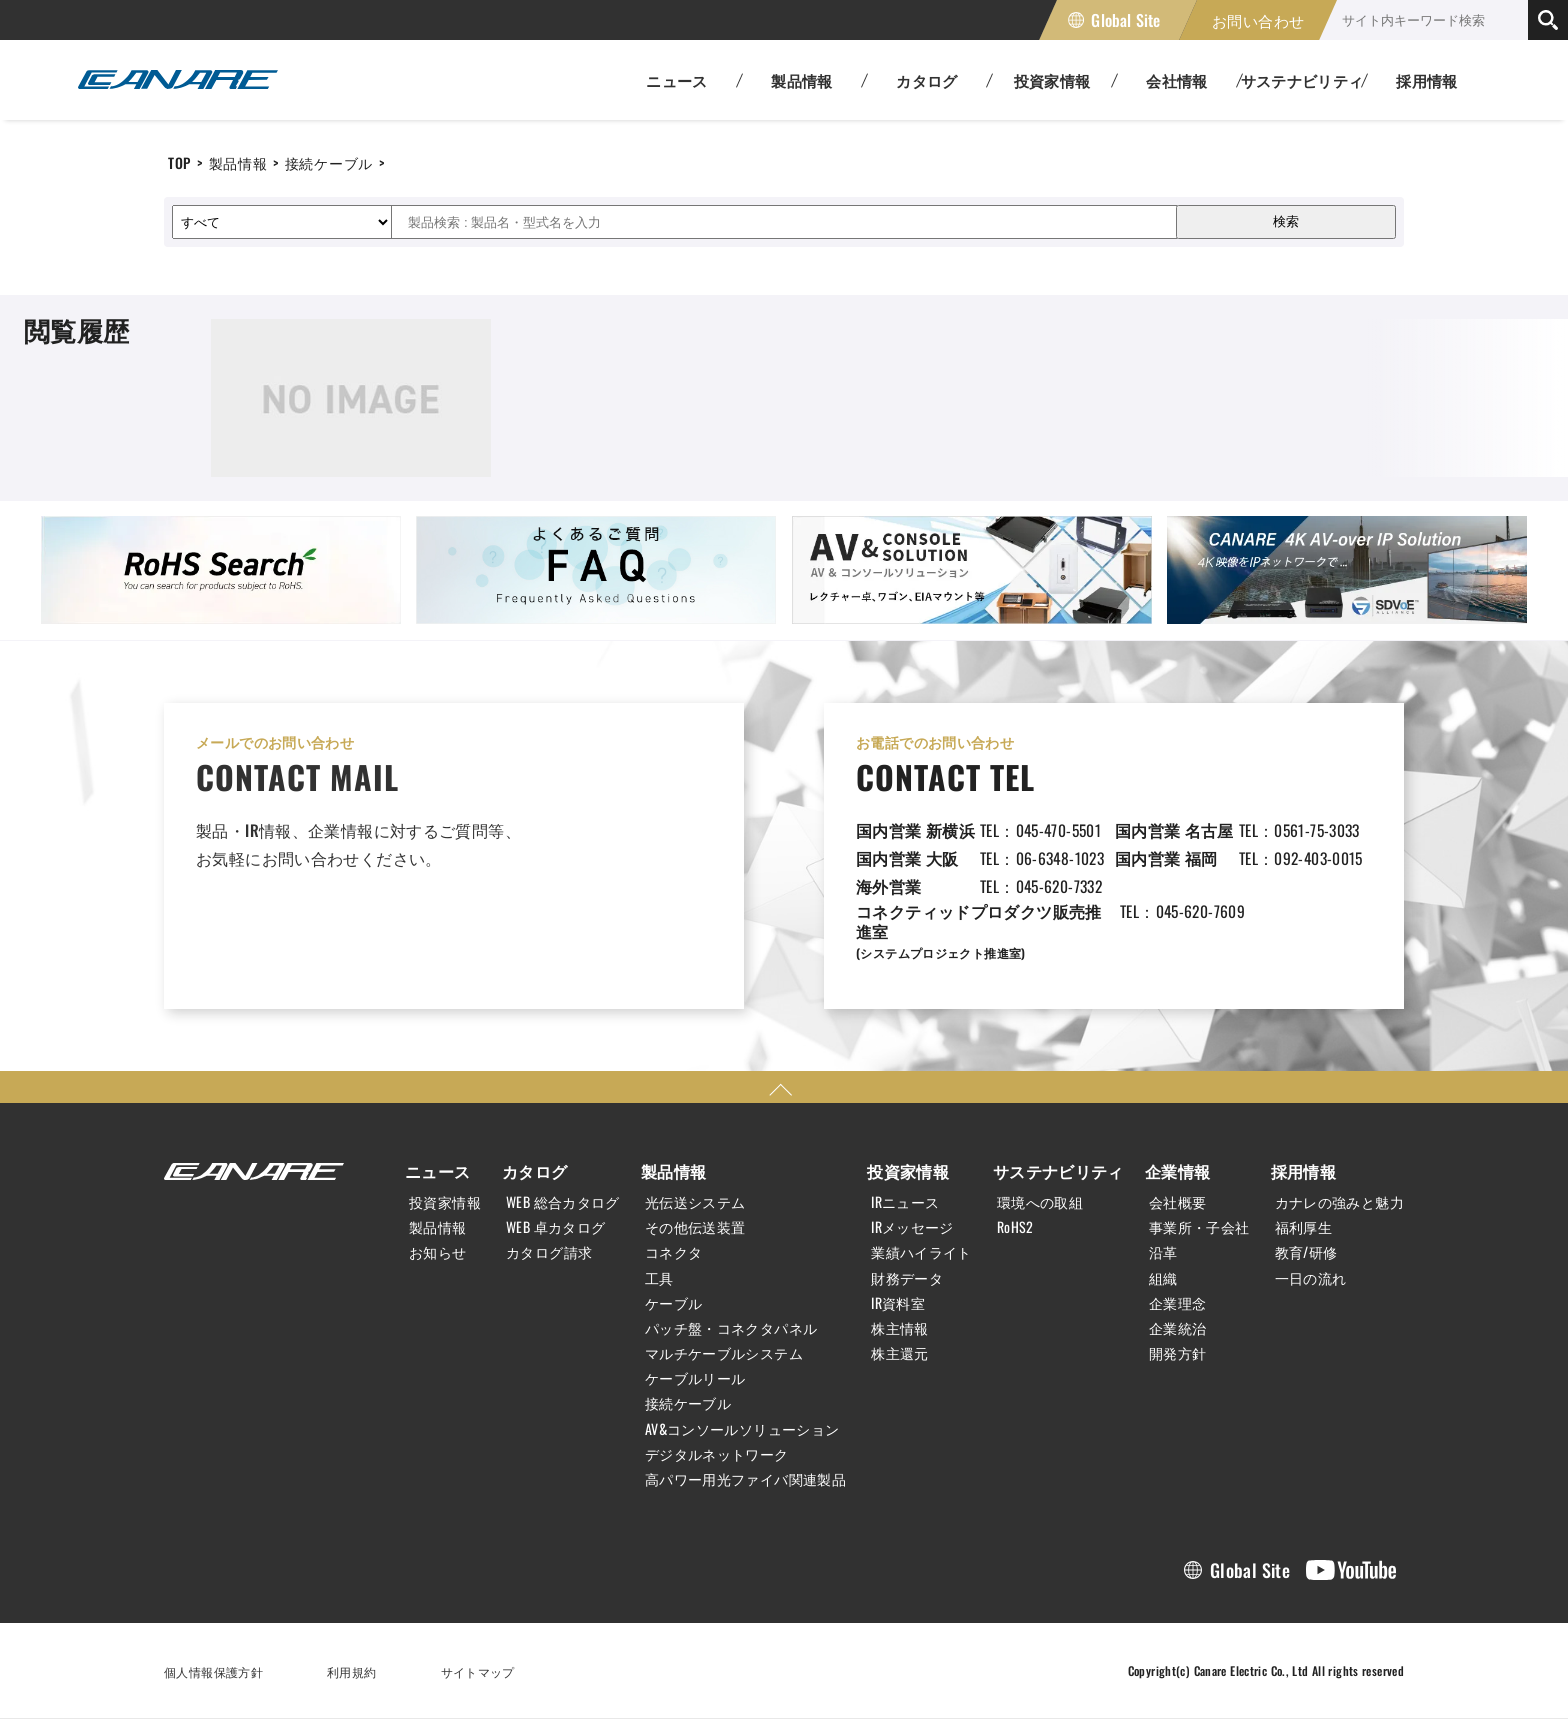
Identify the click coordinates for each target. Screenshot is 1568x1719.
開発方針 (1178, 1353)
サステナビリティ (1058, 1171)
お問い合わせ (1258, 20)
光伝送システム (695, 1202)
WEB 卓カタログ (555, 1227)
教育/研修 (1306, 1252)
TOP (179, 162)
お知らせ (438, 1252)
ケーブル (674, 1303)
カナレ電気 (178, 80)
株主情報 (900, 1328)
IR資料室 (898, 1303)
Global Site (1125, 20)
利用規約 (352, 1671)
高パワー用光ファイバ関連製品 (745, 1479)
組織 (1163, 1278)
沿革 (1163, 1252)
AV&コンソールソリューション (742, 1429)
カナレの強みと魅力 (1339, 1202)
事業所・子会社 (1199, 1227)
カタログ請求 (549, 1252)
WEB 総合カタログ (563, 1202)
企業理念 (1178, 1303)
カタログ (535, 1171)
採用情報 (1427, 80)
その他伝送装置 (695, 1227)
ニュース (438, 1171)
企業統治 (1178, 1328)
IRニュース (905, 1202)
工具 (659, 1278)
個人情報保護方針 (213, 1671)
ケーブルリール (695, 1378)
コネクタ (674, 1252)
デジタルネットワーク (717, 1454)
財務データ (907, 1278)
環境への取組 (1040, 1202)
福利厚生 (1304, 1227)
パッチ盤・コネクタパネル (731, 1328)
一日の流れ (1311, 1278)
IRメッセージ (912, 1227)
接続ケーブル (329, 162)
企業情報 (1178, 1171)
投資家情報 (445, 1202)
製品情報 (238, 162)
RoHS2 (1015, 1227)
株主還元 (900, 1353)
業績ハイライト (921, 1252)
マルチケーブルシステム (724, 1353)
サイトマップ (478, 1671)
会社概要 (1178, 1202)
